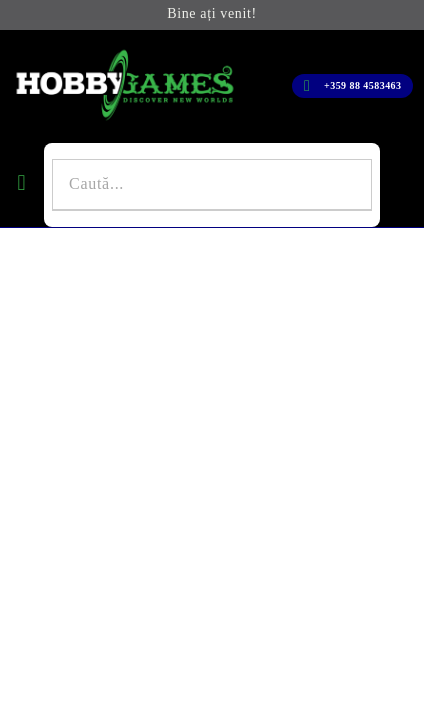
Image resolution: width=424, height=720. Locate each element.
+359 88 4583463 (362, 85)
